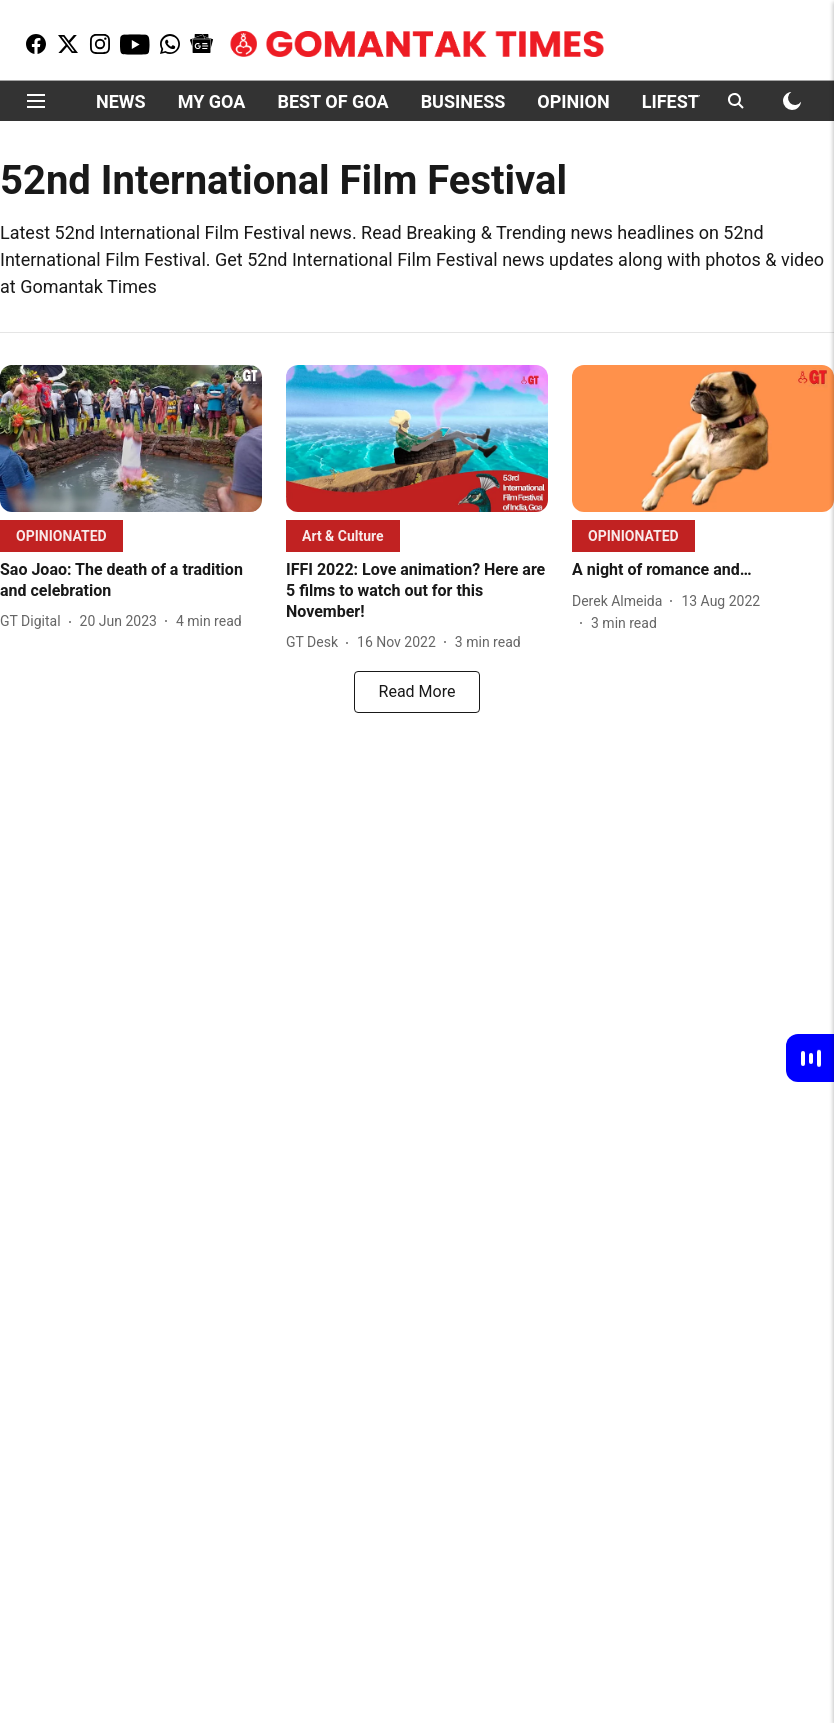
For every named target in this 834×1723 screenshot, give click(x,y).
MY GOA (212, 101)
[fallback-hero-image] (131, 438)
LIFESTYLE (686, 101)
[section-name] (61, 535)
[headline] (131, 581)
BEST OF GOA (332, 101)
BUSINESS (463, 101)
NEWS (121, 101)
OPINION (573, 101)
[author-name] (34, 621)
